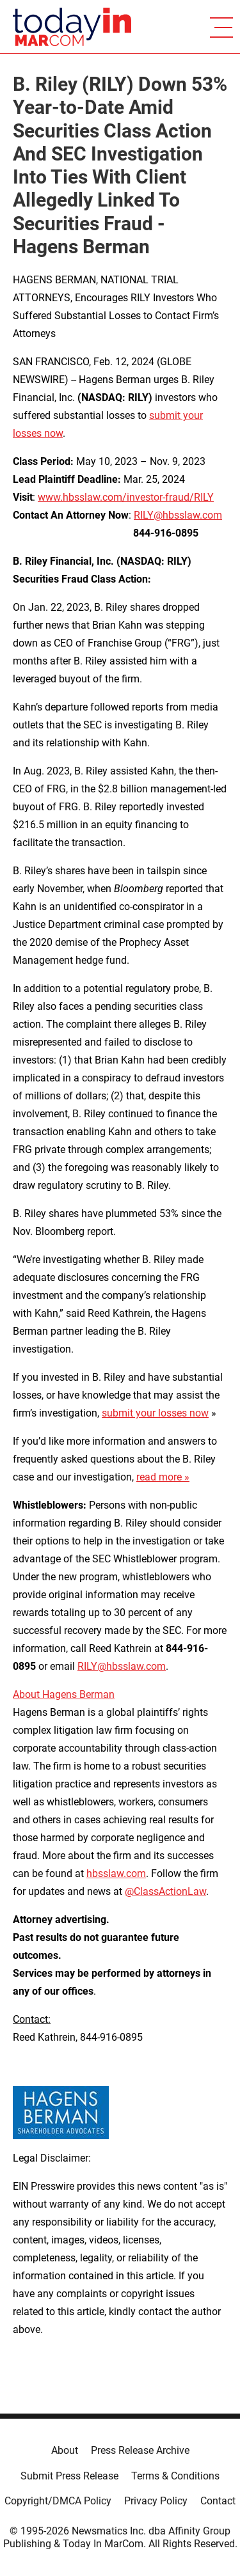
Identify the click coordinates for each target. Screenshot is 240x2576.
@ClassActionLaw (165, 1891)
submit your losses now (155, 1413)
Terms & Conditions (175, 2476)
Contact (218, 2501)
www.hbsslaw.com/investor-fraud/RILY (126, 497)
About (64, 2450)
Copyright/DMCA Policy (57, 2501)
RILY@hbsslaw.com (178, 515)
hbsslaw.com (116, 1873)
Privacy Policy (156, 2501)
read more (159, 1477)
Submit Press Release (69, 2476)
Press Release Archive (140, 2450)
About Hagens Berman (64, 1694)
